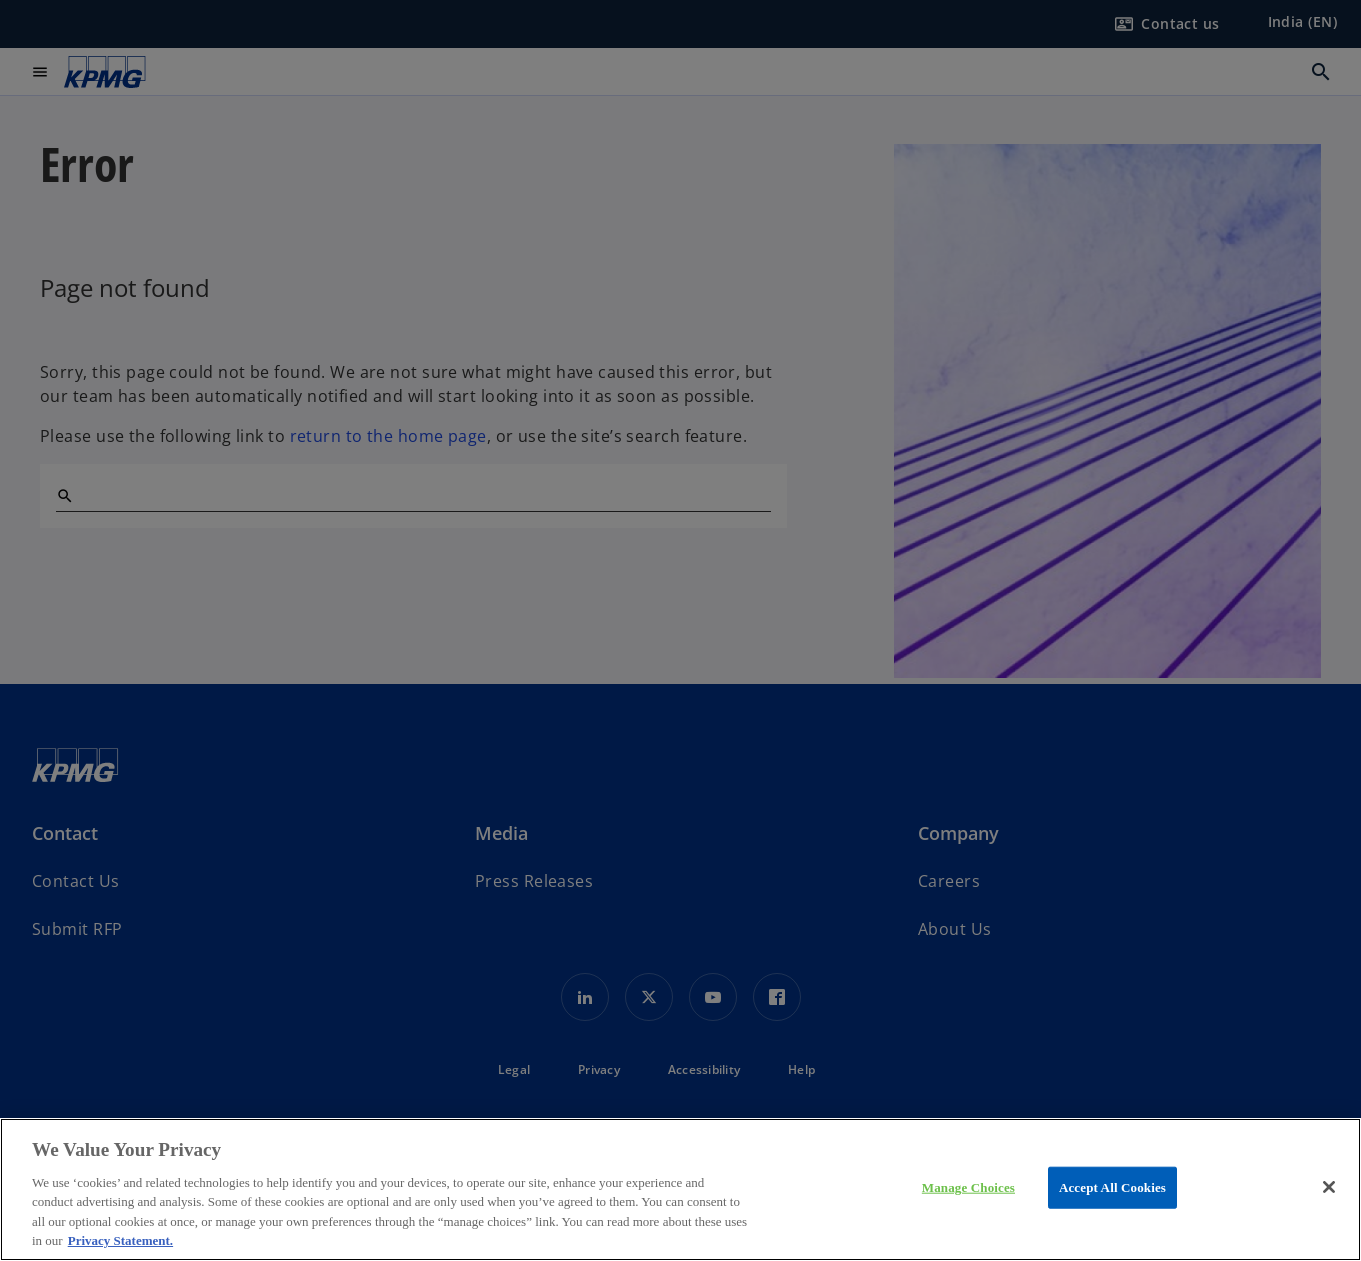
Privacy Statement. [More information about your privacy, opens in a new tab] (120, 1240)
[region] (680, 1189)
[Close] (1329, 1187)
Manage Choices (968, 1187)
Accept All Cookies (1112, 1187)
